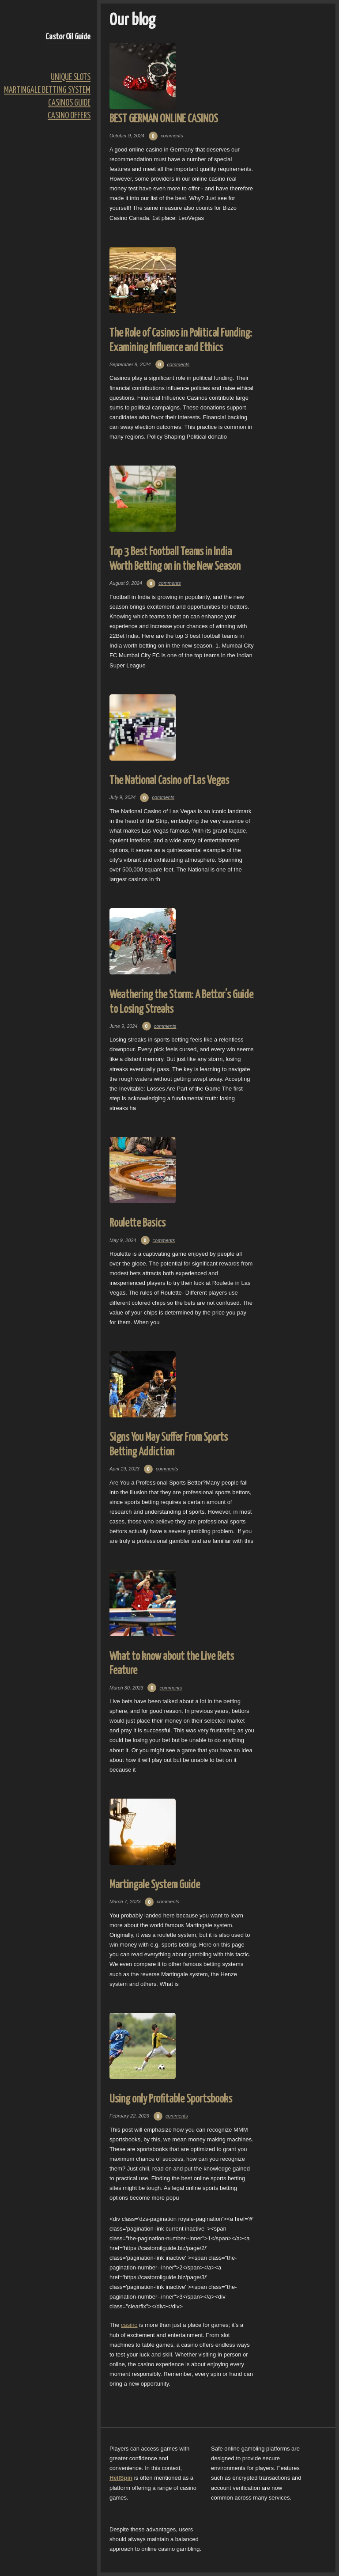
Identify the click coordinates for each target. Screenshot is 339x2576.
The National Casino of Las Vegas (169, 780)
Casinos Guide (69, 103)
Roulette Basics (137, 1223)
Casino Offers (69, 116)
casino (129, 2325)
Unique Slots (70, 77)
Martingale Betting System (47, 90)
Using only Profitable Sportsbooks (170, 2099)
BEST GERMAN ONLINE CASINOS (163, 119)
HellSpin (120, 2477)
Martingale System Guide (154, 1884)
